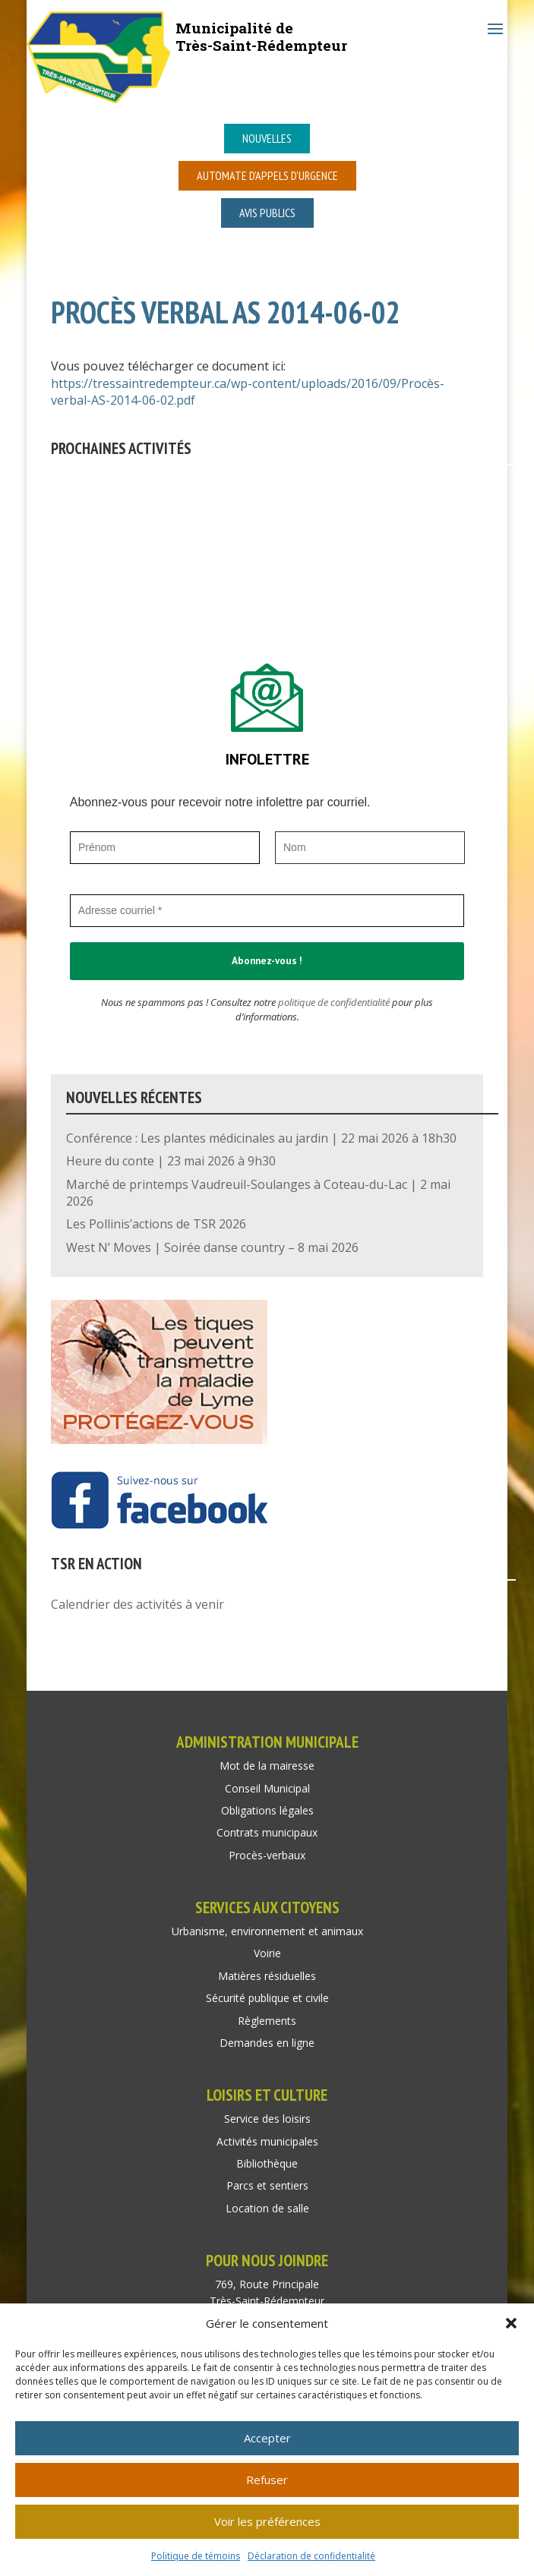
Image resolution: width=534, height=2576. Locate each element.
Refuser (267, 2479)
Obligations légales (267, 1810)
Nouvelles (267, 138)
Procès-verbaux (267, 1855)
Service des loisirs (267, 2118)
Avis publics (267, 212)
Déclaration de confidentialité (311, 2555)
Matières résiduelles (267, 1976)
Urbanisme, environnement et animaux (267, 1931)
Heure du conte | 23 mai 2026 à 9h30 (171, 1160)
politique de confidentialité (334, 1002)
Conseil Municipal (267, 1788)
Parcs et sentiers (267, 2185)
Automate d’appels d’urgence (267, 175)
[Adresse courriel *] (267, 910)
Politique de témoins (195, 2555)
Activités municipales (267, 2141)
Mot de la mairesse (267, 1765)
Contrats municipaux (267, 1832)
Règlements (267, 2020)
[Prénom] (165, 847)
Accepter (267, 2437)
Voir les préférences (267, 2521)
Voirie (267, 1953)
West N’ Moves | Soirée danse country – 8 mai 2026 (212, 1247)
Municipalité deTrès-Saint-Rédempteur (261, 36)
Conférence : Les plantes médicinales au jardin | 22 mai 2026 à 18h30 (261, 1138)
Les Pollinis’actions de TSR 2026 (156, 1223)
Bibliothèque (267, 2163)
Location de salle (267, 2208)
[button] (511, 2323)
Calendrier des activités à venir (137, 1604)
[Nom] (370, 847)
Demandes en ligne (267, 2042)
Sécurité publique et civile (267, 1998)
